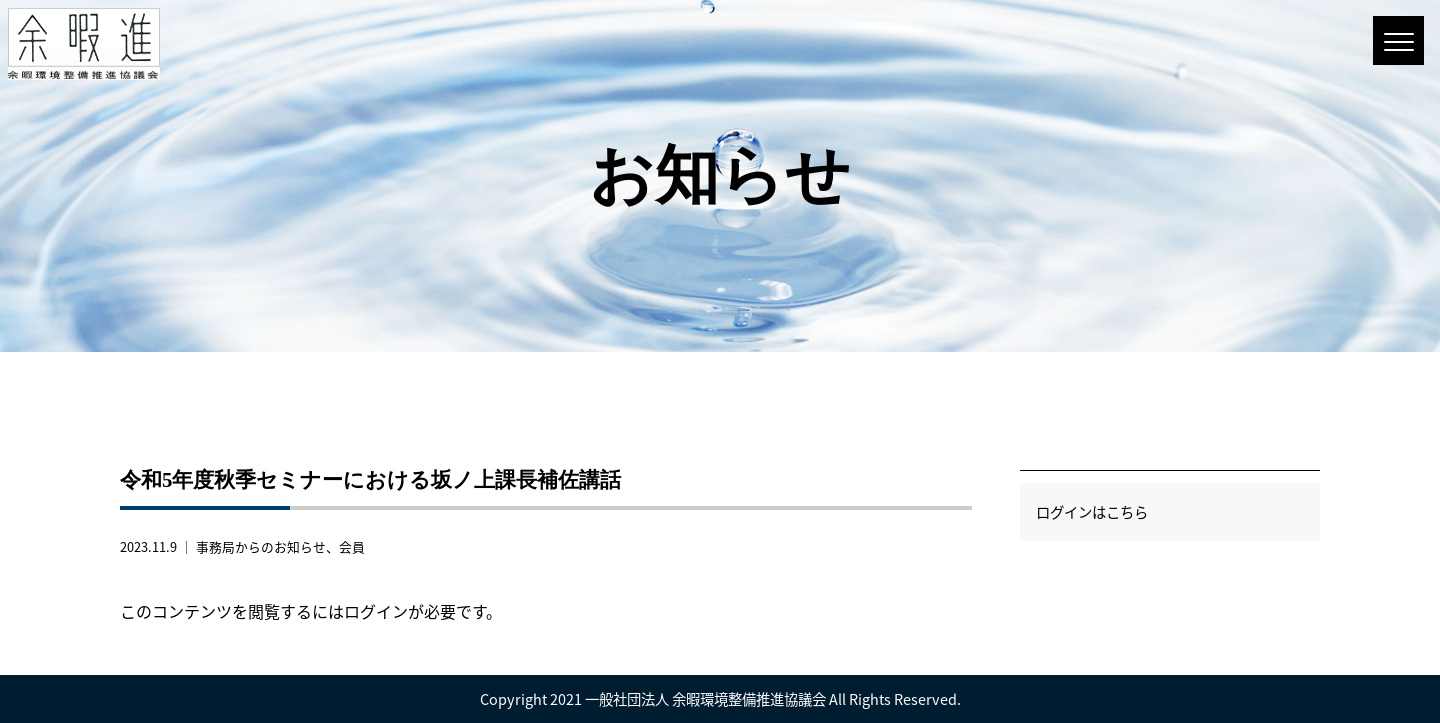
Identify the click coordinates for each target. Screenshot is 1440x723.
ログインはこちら (1092, 512)
